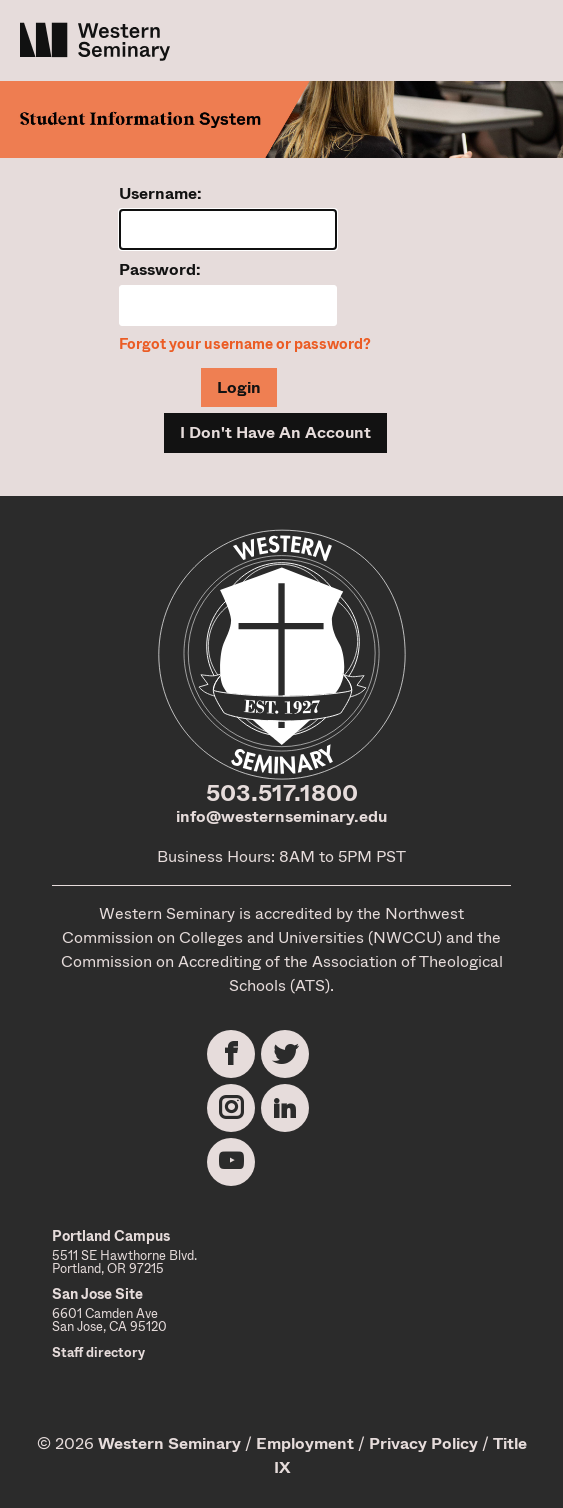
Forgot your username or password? (245, 344)
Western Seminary (169, 1443)
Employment (305, 1443)
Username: (160, 193)
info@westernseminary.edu (281, 816)
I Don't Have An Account (275, 432)
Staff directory (98, 1352)
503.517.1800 (282, 793)
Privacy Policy (423, 1443)
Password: (160, 269)
